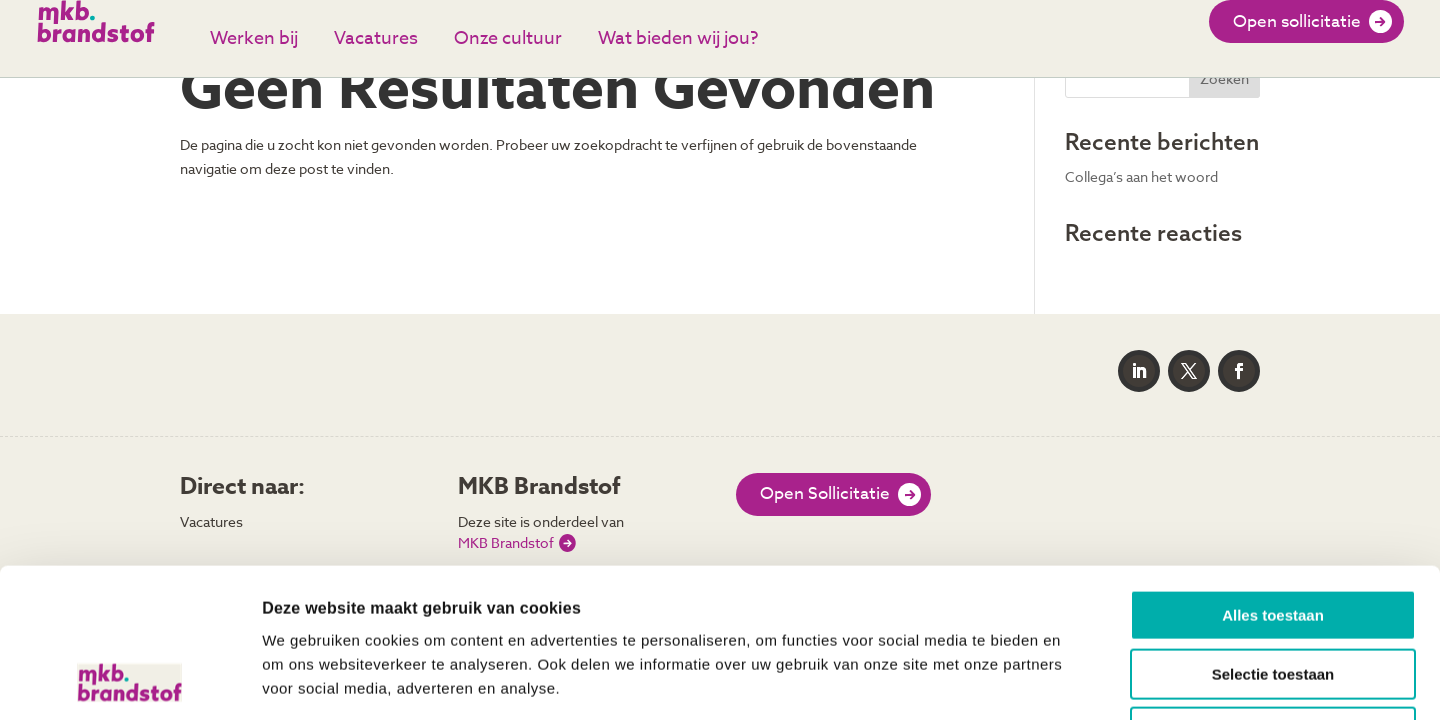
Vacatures (376, 38)
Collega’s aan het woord (1141, 176)
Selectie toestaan (1273, 534)
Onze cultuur (508, 38)
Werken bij (254, 38)
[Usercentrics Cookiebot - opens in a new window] (129, 681)
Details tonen (1080, 680)
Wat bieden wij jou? (678, 38)
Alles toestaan (1273, 475)
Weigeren (1272, 592)
